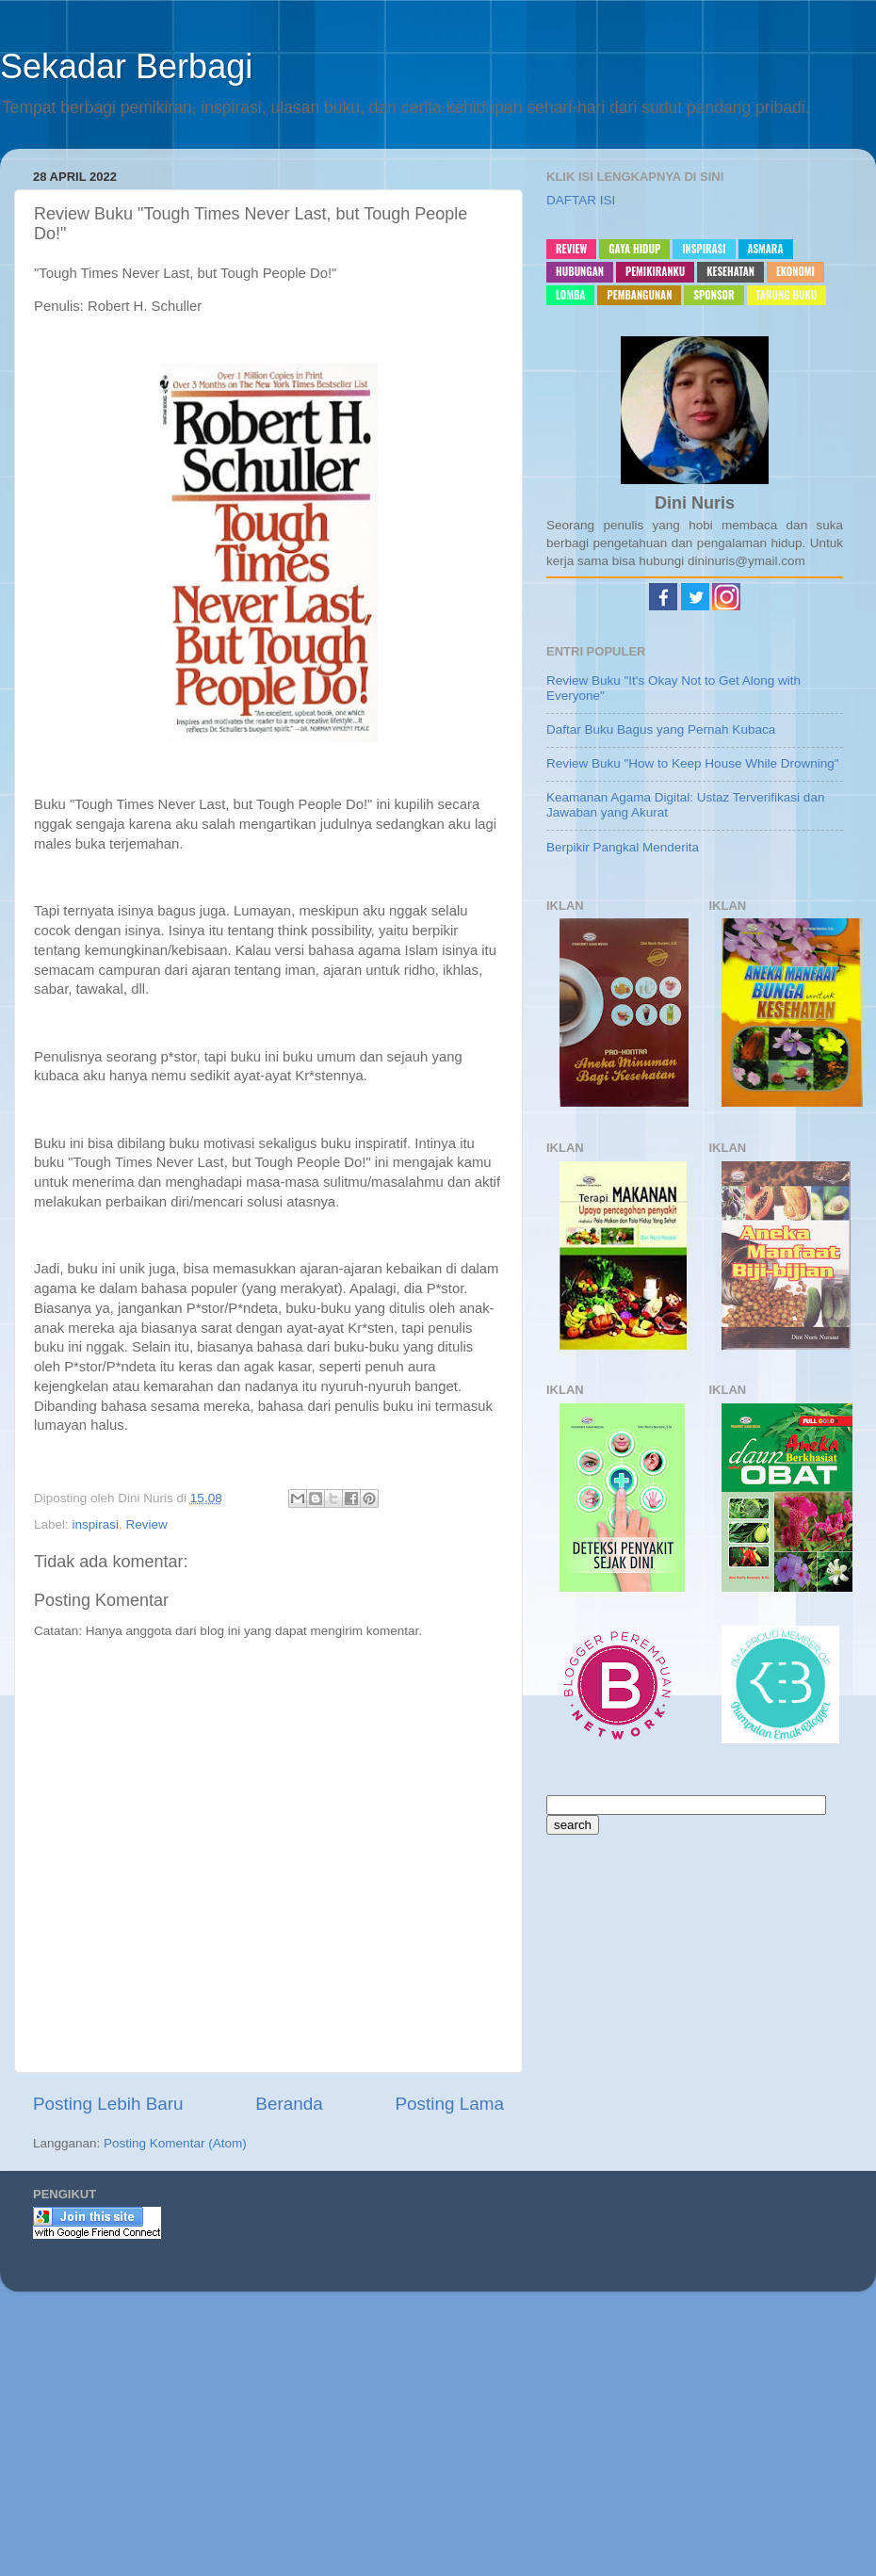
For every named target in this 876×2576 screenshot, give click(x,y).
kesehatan (730, 271)
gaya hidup (634, 248)
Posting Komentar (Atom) (175, 2143)
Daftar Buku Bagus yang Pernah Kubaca (660, 729)
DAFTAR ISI (580, 200)
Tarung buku (787, 294)
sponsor (713, 294)
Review (147, 1524)
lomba (570, 294)
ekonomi (795, 271)
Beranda (288, 2104)
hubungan (580, 271)
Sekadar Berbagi (126, 66)
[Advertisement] (438, 2441)
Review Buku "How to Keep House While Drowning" (692, 763)
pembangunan (639, 294)
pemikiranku (655, 271)
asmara (766, 248)
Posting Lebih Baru (108, 2104)
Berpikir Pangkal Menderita (622, 847)
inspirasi (96, 1524)
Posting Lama (449, 2104)
